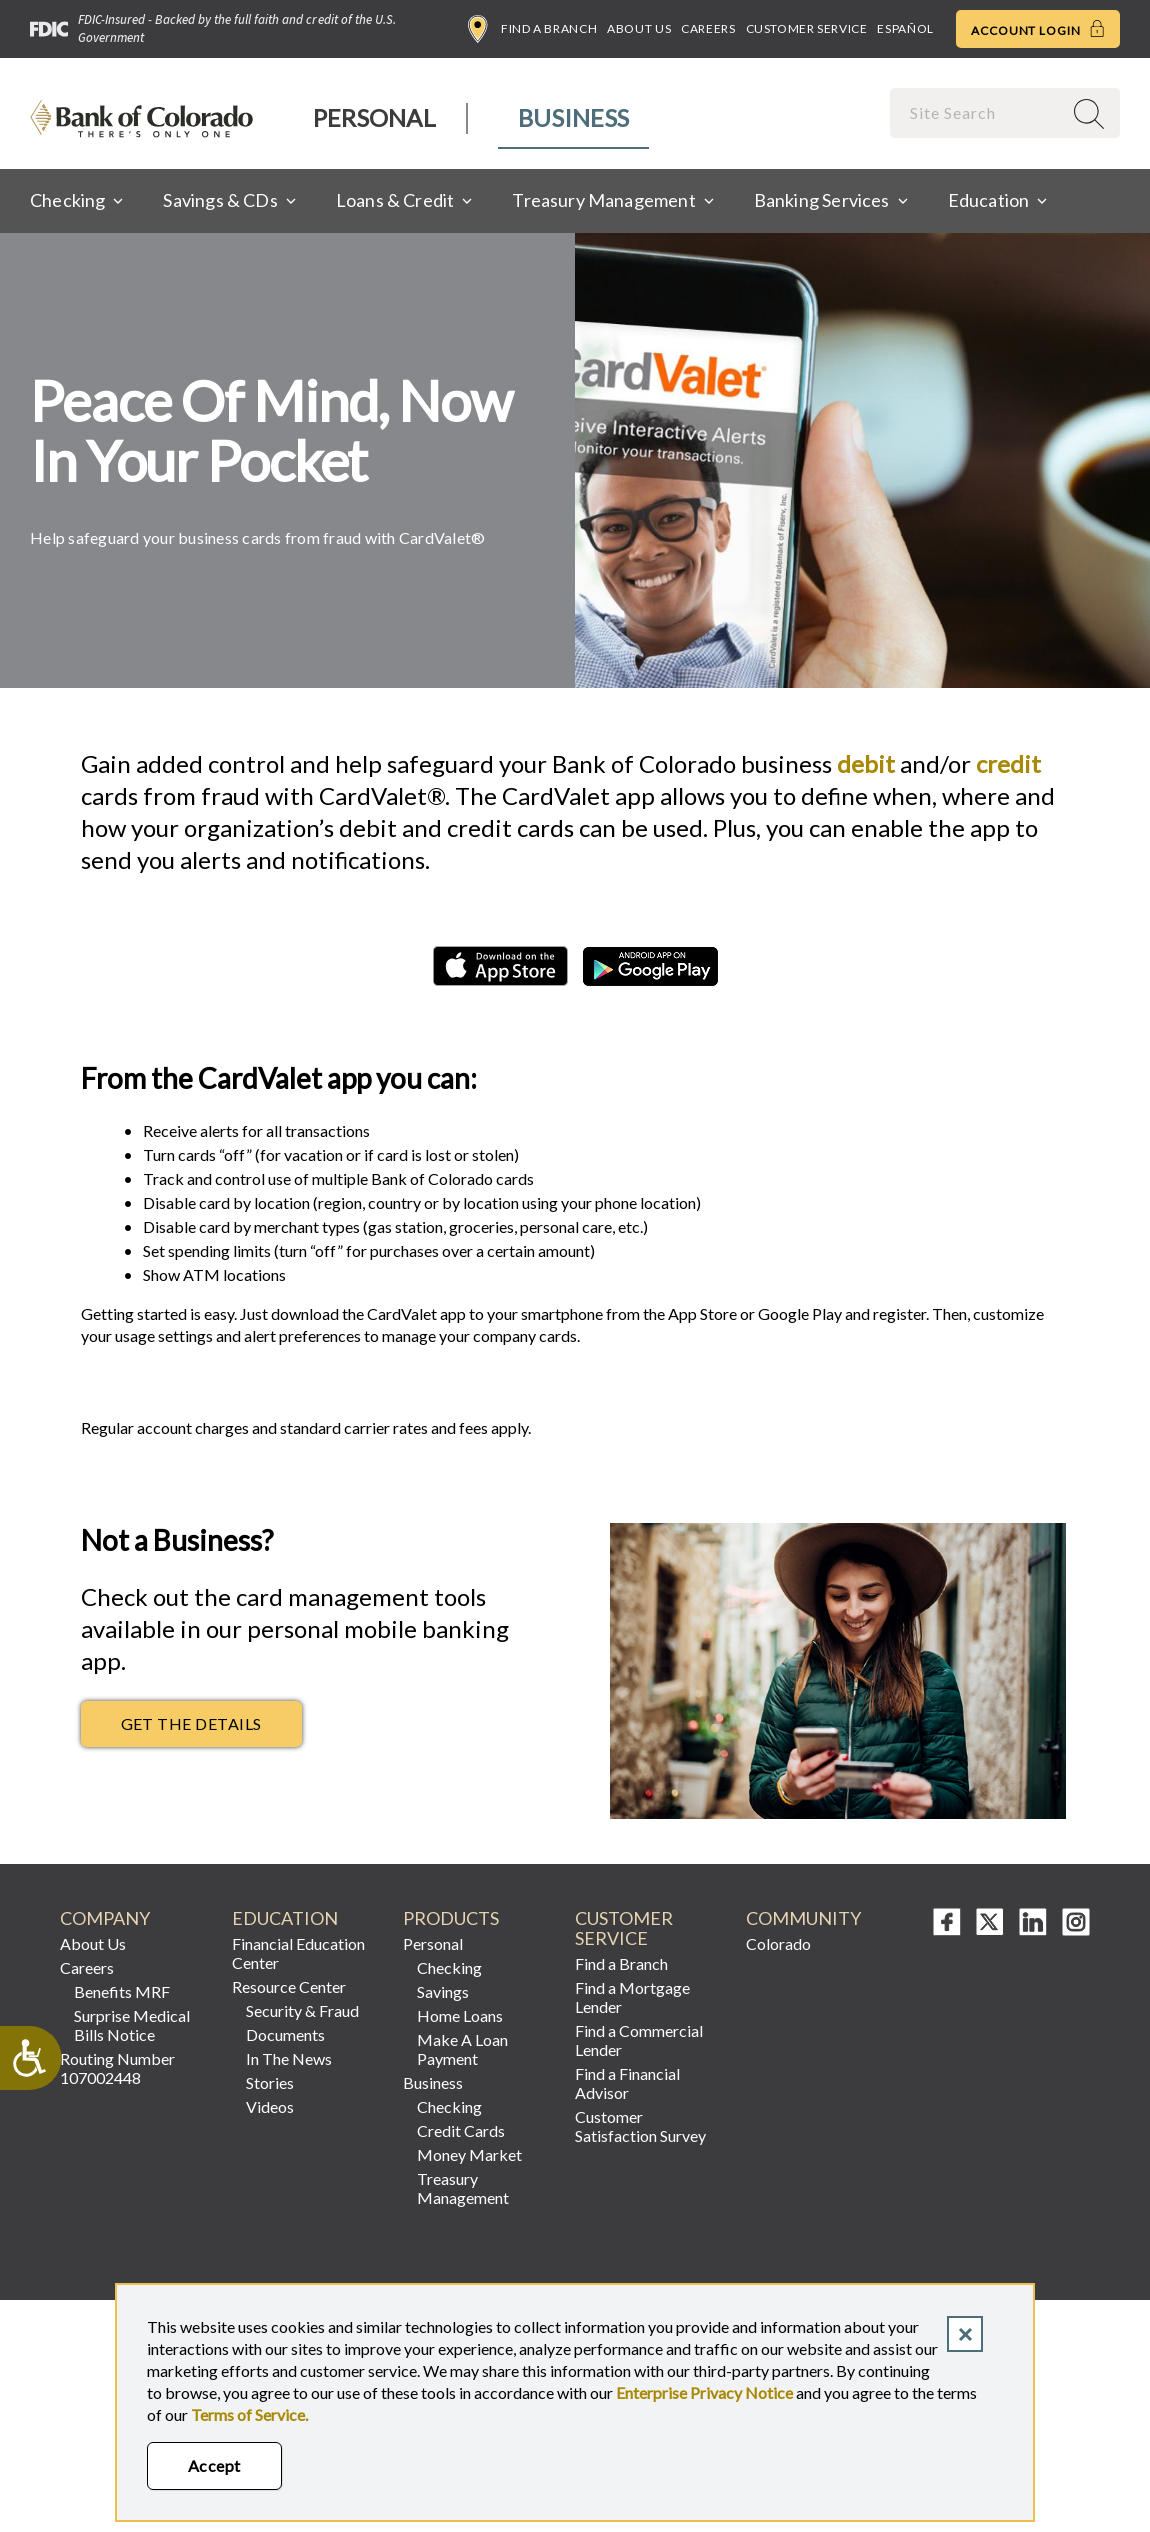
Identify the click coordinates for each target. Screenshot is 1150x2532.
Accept (214, 2465)
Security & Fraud (302, 2010)
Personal (374, 117)
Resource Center (289, 1986)
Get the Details (191, 1723)
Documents (285, 2034)
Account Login (1038, 29)
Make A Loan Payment (462, 2049)
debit (866, 763)
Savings (443, 1991)
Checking (449, 1967)
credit (1008, 763)
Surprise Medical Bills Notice (132, 2025)
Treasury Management (463, 2188)
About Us (639, 28)
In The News (289, 2058)
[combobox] (978, 112)
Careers (708, 28)
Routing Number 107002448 (117, 2068)
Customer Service (807, 28)
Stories (270, 2082)
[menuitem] (375, 118)
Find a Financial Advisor (627, 2083)
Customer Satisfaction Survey (640, 2126)
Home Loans (460, 2015)
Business (573, 117)
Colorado (778, 1943)
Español (905, 28)
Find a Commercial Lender (639, 2040)
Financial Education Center (298, 1953)
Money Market (469, 2154)
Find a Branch (532, 29)
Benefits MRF (122, 1991)
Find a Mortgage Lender (632, 1997)
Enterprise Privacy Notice (704, 2392)
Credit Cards (461, 2130)
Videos (270, 2106)
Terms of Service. (249, 2414)
